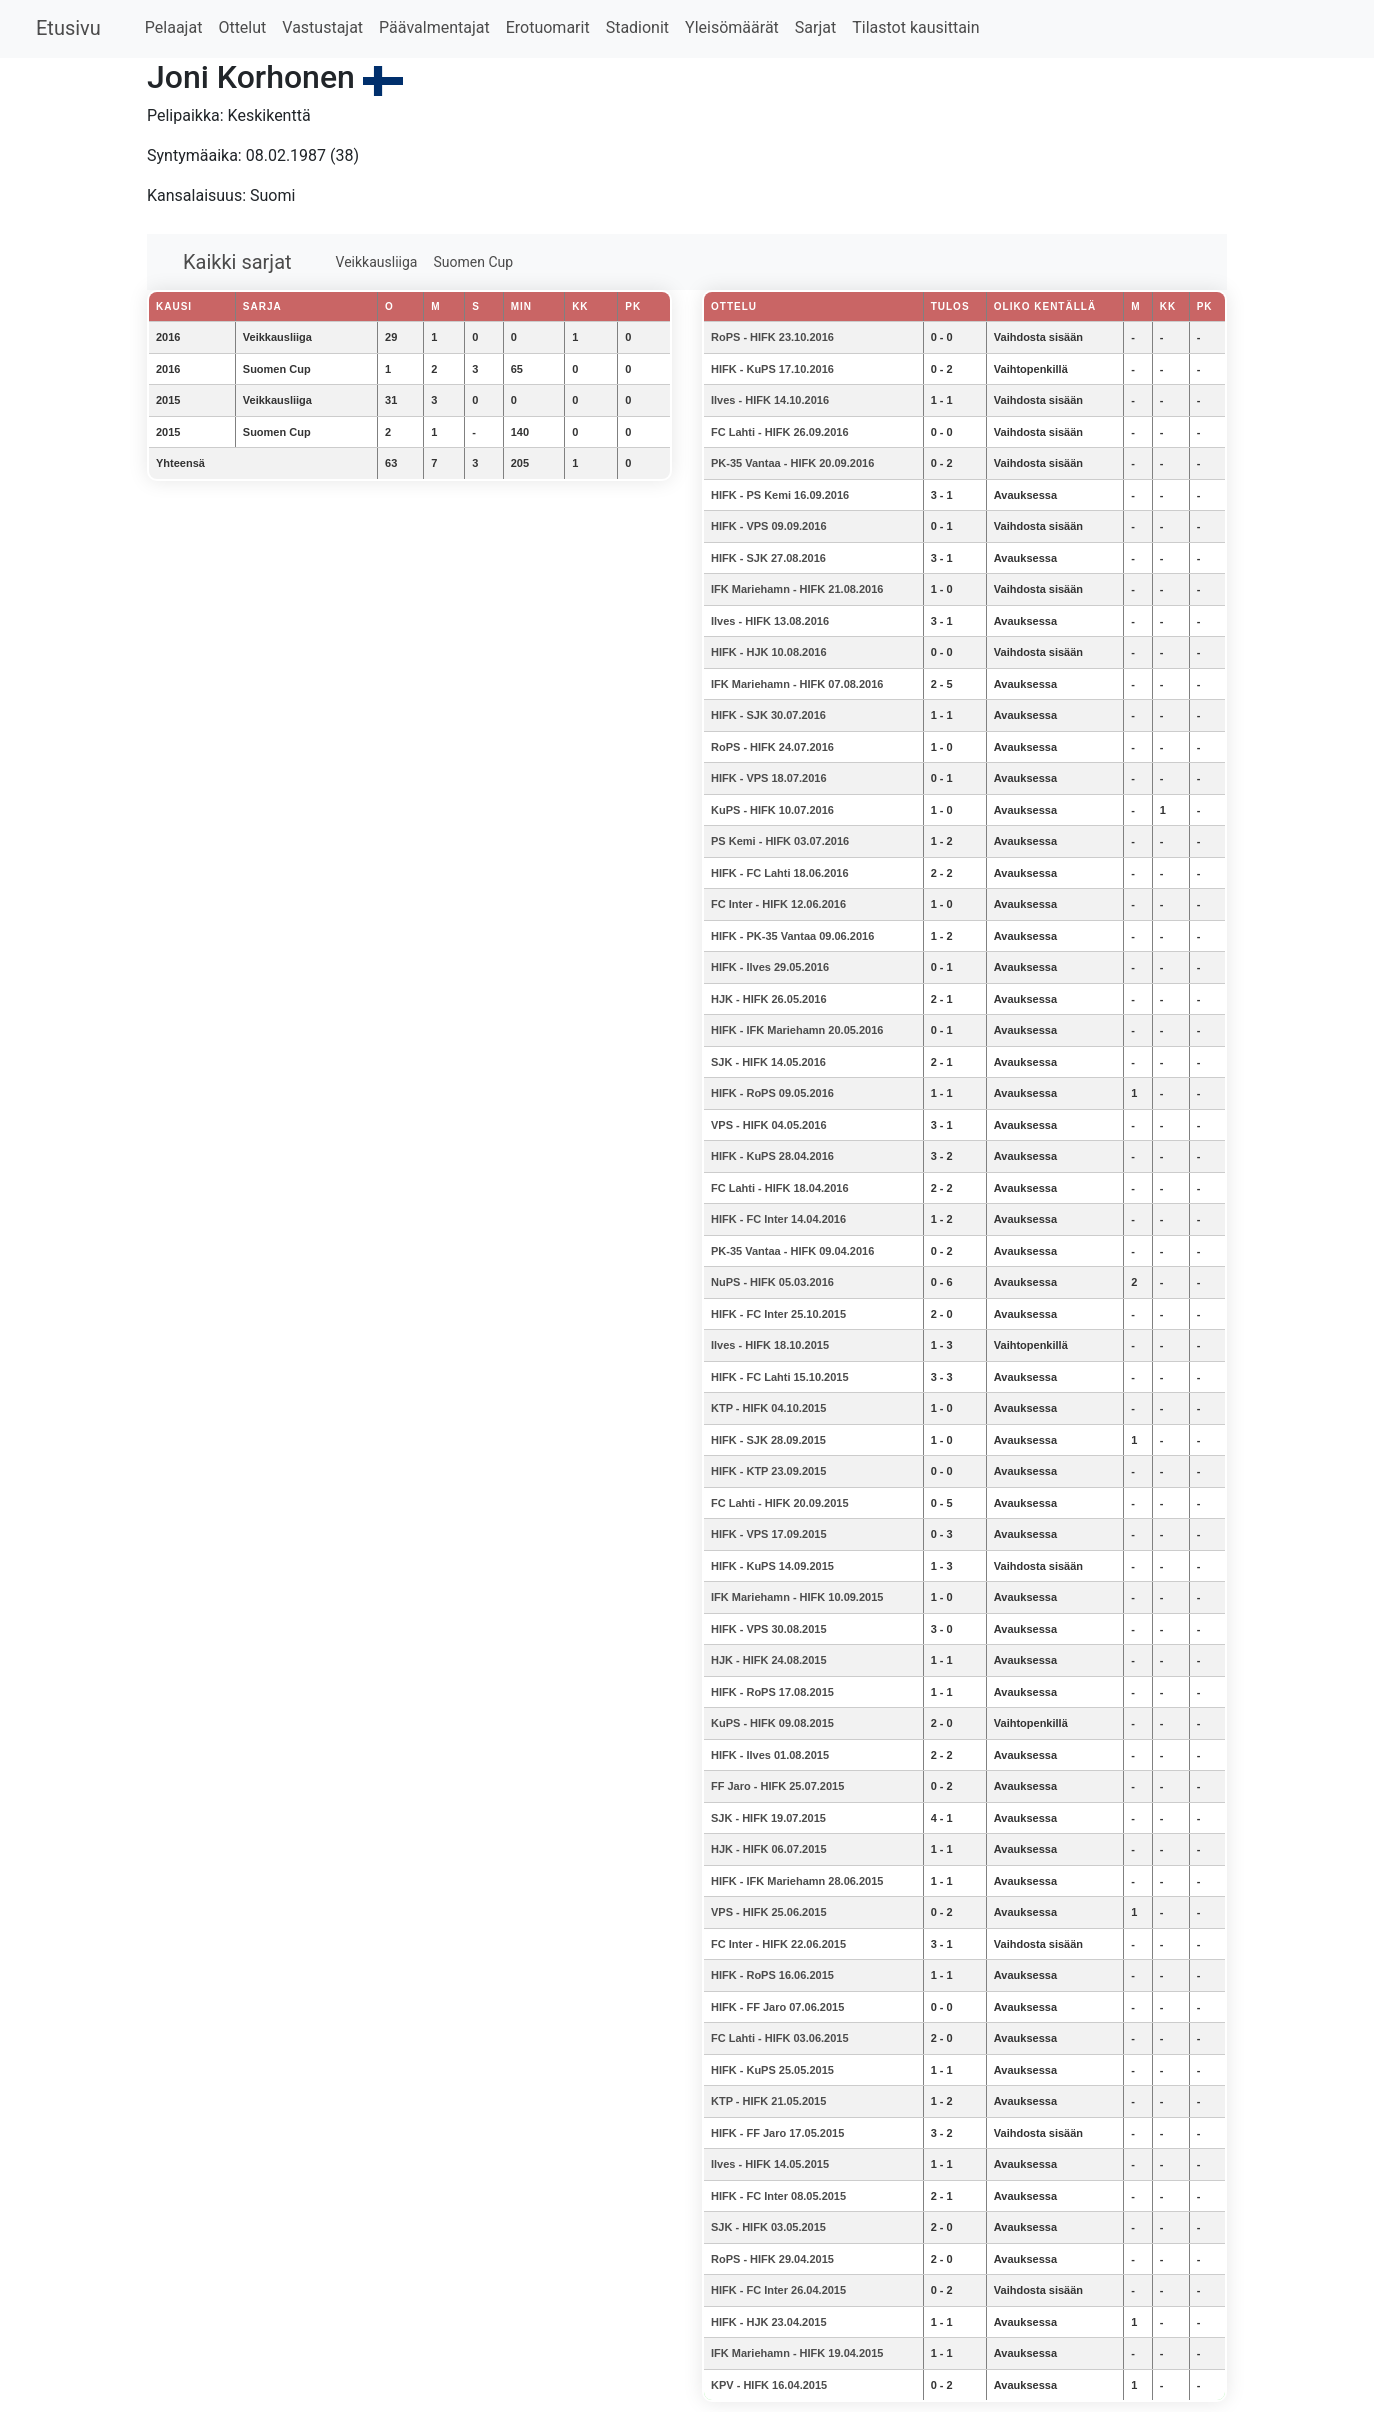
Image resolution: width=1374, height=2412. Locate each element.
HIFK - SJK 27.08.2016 (768, 558)
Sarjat (815, 27)
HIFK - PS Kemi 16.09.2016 (780, 495)
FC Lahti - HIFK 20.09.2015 (780, 1503)
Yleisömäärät (732, 27)
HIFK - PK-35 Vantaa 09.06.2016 (792, 936)
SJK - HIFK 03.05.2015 (768, 2227)
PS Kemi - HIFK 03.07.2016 (780, 841)
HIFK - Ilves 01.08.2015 (770, 1755)
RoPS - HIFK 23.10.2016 (772, 337)
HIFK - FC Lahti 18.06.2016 (780, 873)
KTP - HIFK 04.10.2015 (768, 1408)
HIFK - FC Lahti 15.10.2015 (780, 1377)
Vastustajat (322, 27)
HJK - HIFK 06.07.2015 (769, 1849)
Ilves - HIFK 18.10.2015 (770, 1345)
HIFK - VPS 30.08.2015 (769, 1629)
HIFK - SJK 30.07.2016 (768, 715)
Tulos (950, 306)
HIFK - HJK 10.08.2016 (769, 652)
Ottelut (242, 27)
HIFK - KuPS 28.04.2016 (772, 1156)
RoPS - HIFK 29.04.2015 (772, 2259)
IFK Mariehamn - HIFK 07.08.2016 (797, 684)
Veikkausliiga (377, 262)
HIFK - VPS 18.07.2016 (769, 778)
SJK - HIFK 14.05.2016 (768, 1062)
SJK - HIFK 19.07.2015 (768, 1818)
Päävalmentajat (434, 27)
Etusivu (68, 28)
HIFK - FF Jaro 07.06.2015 (777, 2007)
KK (1168, 306)
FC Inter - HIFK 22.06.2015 (778, 1944)
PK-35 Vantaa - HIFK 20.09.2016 (792, 463)
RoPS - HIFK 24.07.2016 (772, 747)
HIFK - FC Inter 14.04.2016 (778, 1219)
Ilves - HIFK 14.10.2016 (770, 400)
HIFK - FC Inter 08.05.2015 (778, 2196)
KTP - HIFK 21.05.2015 (768, 2101)
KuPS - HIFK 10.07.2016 (772, 810)
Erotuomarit (548, 27)
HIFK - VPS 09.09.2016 (769, 526)
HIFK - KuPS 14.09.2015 (772, 1566)
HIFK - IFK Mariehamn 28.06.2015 (797, 1881)
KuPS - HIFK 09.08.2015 (772, 1723)
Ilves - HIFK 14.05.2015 (770, 2164)
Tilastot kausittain (915, 27)
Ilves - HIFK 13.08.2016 (770, 621)
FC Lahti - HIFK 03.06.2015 (780, 2038)
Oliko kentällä (1045, 306)
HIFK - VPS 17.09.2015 (769, 1534)
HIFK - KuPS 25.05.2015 (772, 2070)
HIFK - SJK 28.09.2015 (768, 1440)
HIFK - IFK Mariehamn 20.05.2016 (797, 1030)
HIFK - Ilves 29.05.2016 (770, 967)
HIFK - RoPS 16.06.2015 (772, 1975)
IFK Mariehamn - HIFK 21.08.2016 (797, 589)
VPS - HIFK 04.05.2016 (769, 1125)
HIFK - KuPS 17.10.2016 (772, 369)
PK (1205, 306)
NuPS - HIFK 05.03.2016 (772, 1282)
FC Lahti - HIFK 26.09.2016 (780, 432)
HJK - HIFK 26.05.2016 (769, 999)
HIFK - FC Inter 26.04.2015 (778, 2290)
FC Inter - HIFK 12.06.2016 (778, 904)
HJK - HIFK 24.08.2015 (769, 1660)
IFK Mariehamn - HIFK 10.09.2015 (797, 1597)
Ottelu (734, 306)
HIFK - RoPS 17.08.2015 (772, 1692)
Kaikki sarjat (237, 262)
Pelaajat (174, 27)
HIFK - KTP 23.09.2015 (768, 1471)
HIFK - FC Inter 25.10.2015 (778, 1314)
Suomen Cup (473, 262)
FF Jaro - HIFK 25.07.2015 (777, 1786)
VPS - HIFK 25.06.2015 (769, 1912)
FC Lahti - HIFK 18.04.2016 (780, 1188)
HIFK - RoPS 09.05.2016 (772, 1093)
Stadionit (637, 27)
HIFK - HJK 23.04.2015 (769, 2322)
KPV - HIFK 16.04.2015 (769, 2385)
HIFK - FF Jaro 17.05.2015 (777, 2133)
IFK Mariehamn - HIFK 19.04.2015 (797, 2353)
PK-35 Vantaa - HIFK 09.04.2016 (792, 1251)
